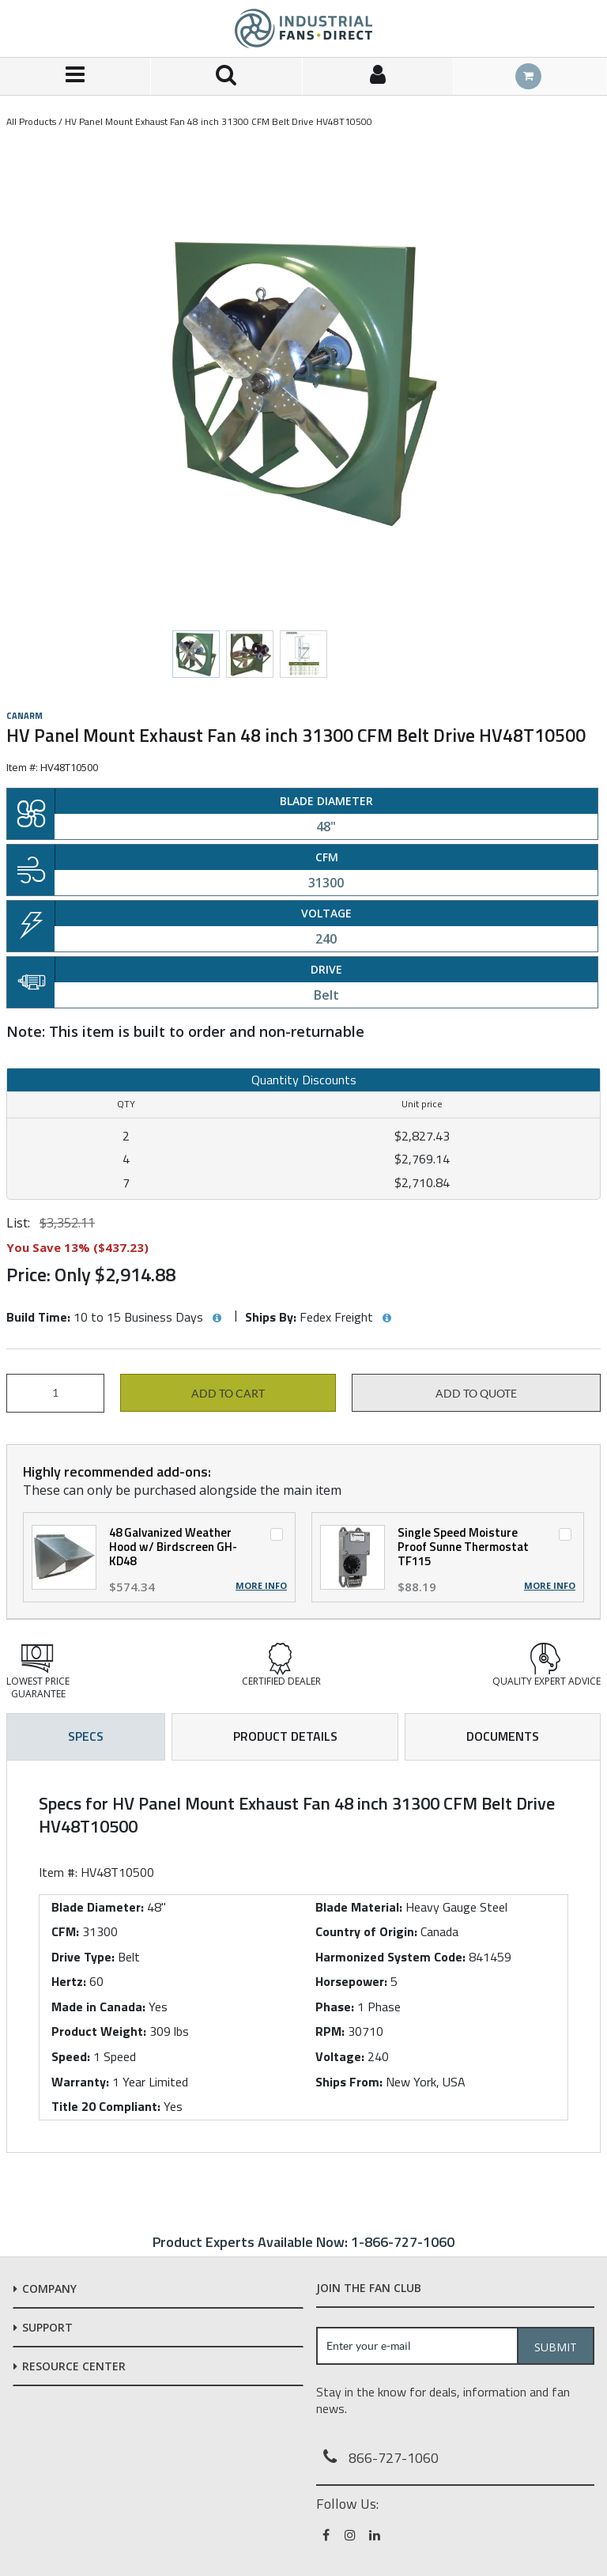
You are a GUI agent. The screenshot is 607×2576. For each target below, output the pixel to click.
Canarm (24, 715)
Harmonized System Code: (390, 1956)
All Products (31, 121)
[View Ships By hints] (386, 1318)
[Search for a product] (226, 76)
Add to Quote (476, 1393)
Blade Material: (358, 1906)
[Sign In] (378, 76)
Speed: (70, 2056)
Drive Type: (83, 1956)
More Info (261, 1585)
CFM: (65, 1931)
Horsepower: (351, 1981)
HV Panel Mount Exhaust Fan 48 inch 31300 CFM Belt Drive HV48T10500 (218, 121)
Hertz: (68, 1981)
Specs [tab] (86, 1736)
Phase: (334, 2006)
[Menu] (75, 76)
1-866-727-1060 (402, 2242)
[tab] (303, 1956)
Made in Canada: (98, 2006)
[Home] (303, 28)
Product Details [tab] (285, 1736)
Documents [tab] (502, 1736)
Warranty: (80, 2081)
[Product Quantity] (55, 1393)
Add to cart (228, 1393)
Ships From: (349, 2081)
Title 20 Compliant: (105, 2106)
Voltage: (339, 2056)
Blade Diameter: (97, 1906)
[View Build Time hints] (216, 1318)
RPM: (330, 2031)
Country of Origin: (366, 1931)
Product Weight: (98, 2031)
